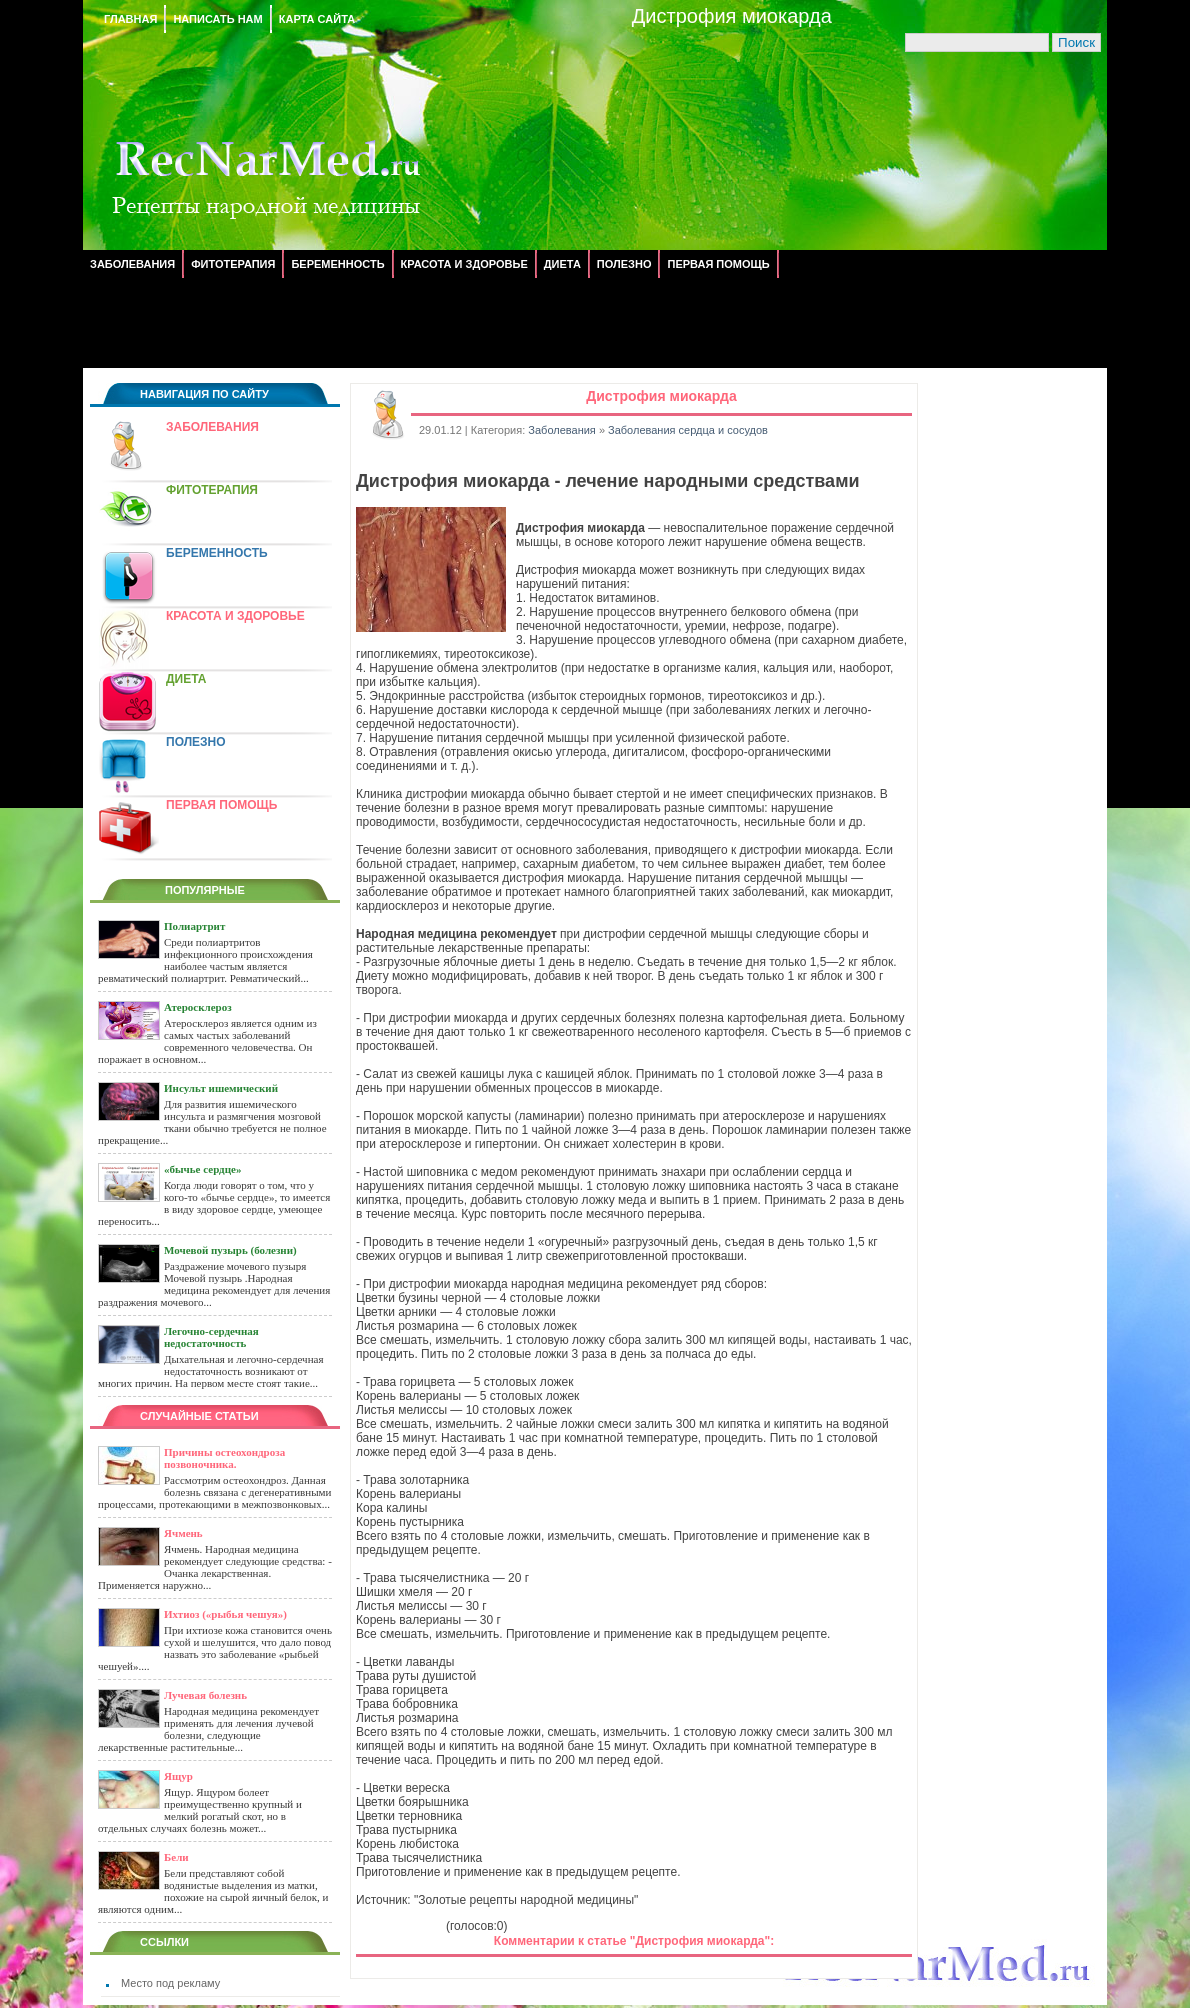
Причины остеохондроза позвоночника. (224, 1458)
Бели (176, 1857)
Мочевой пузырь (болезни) (230, 1250)
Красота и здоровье (464, 264)
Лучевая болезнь (205, 1695)
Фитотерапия (233, 264)
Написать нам (217, 19)
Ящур (178, 1776)
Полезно (624, 264)
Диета (562, 264)
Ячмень (183, 1533)
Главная (130, 19)
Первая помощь (718, 264)
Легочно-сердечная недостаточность (211, 1337)
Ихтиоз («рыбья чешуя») (225, 1614)
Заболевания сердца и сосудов (688, 430)
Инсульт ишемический (221, 1088)
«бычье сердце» (202, 1169)
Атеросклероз (198, 1007)
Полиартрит (194, 926)
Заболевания (132, 264)
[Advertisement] (595, 323)
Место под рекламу (170, 1983)
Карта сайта (317, 19)
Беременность (337, 264)
